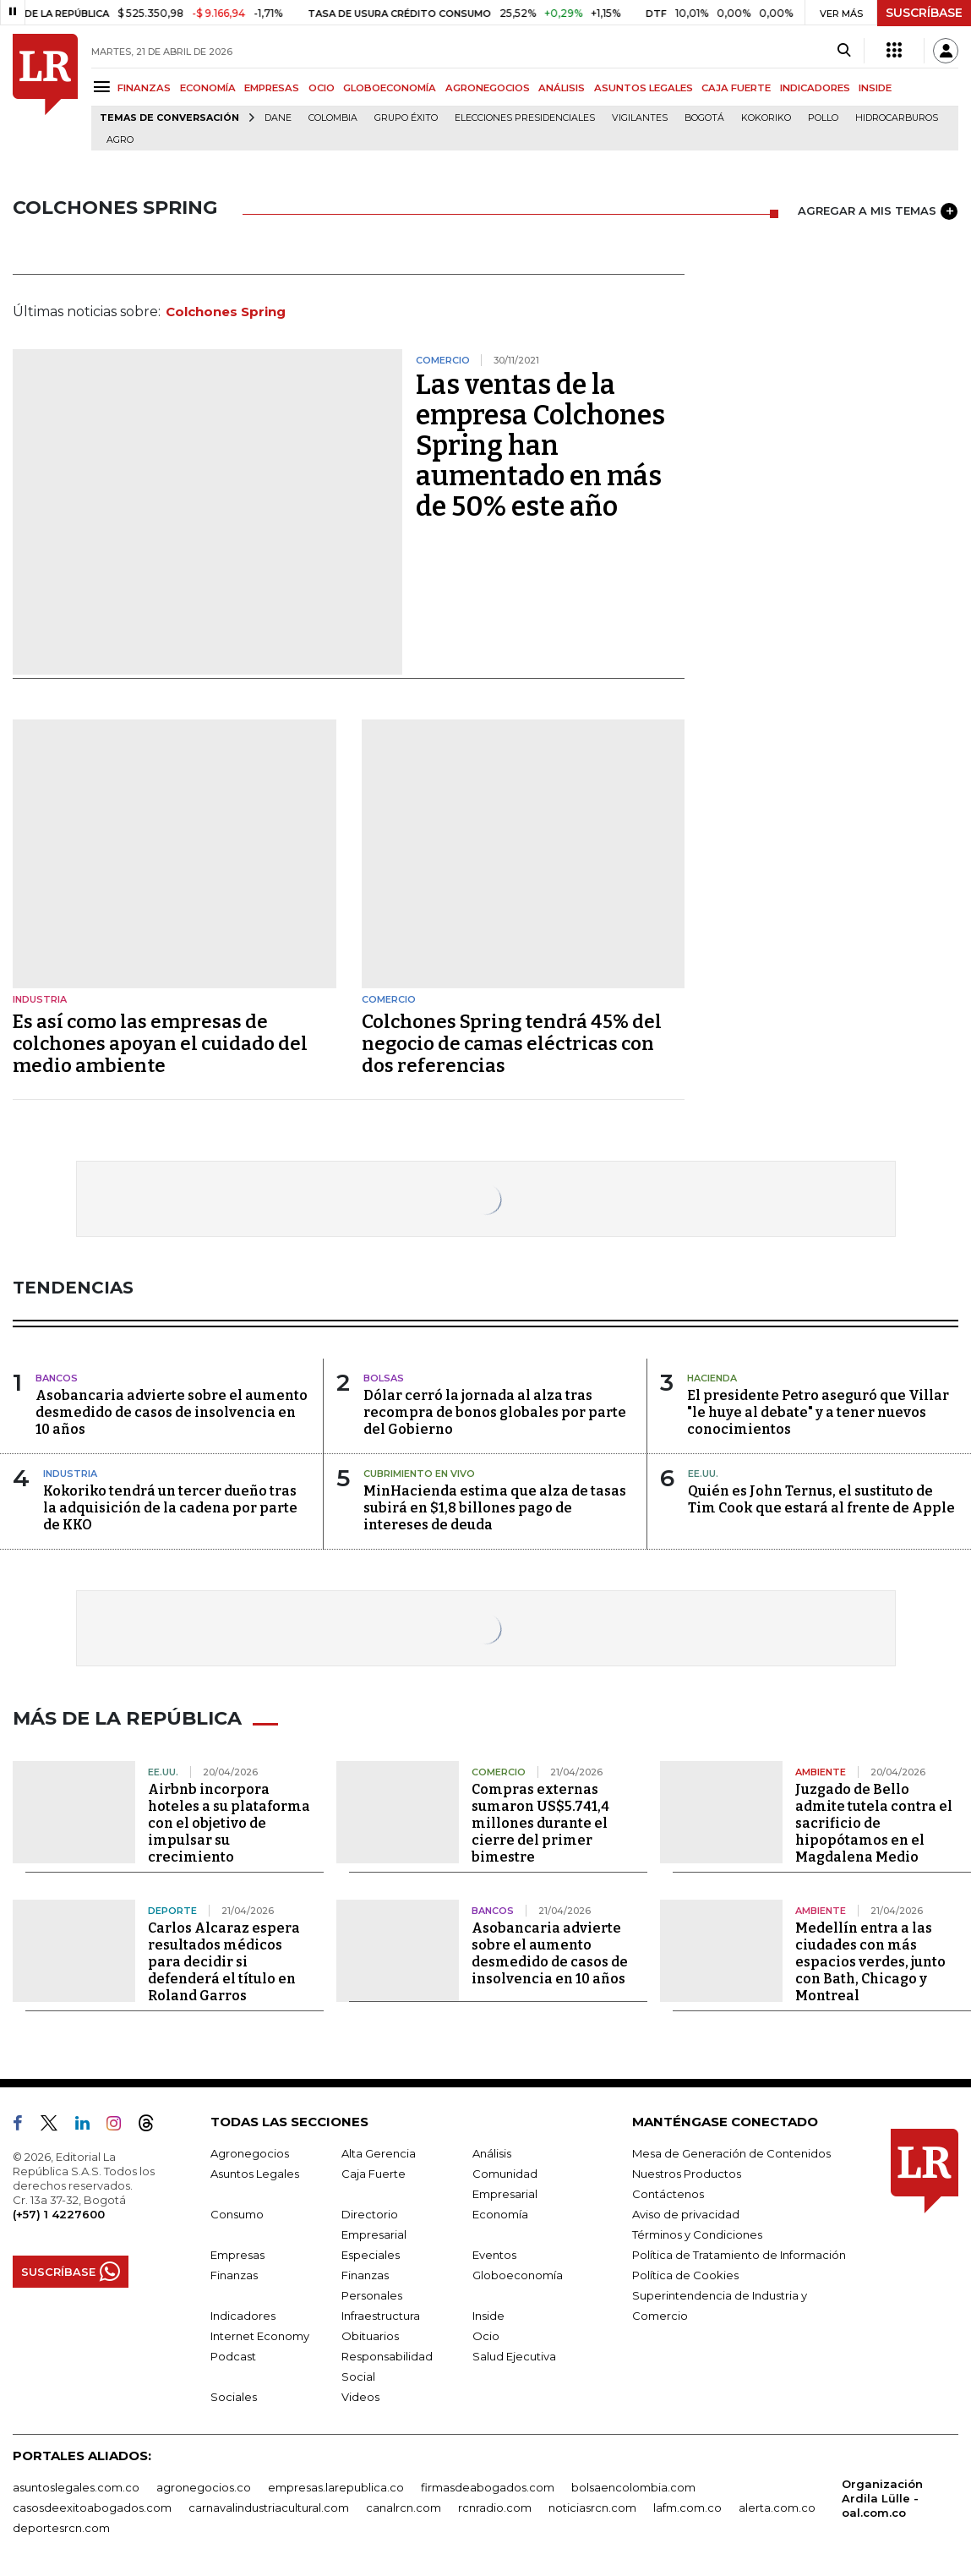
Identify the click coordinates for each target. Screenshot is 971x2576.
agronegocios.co (203, 2484)
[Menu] (104, 86)
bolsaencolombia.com (633, 2484)
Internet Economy (259, 2333)
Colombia (332, 117)
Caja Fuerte (373, 2171)
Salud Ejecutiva (514, 2353)
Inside (488, 2313)
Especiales (370, 2252)
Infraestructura (380, 2313)
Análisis (491, 2151)
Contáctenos (668, 2191)
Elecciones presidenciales (525, 117)
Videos (360, 2394)
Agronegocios (249, 2151)
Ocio (485, 2333)
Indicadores (242, 2313)
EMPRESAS (271, 88)
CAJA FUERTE (736, 88)
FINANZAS (144, 88)
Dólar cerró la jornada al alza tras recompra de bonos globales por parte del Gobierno (494, 1412)
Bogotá (704, 117)
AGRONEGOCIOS (487, 88)
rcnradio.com (495, 2505)
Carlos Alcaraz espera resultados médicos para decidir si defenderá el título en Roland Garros (224, 1959)
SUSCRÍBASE (924, 12)
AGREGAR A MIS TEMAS (877, 211)
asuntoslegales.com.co (76, 2484)
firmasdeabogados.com (487, 2484)
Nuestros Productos (686, 2171)
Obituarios (370, 2333)
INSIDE (875, 88)
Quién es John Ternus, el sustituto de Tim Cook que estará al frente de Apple (821, 1499)
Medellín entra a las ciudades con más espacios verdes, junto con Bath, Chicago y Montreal (870, 1959)
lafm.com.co (687, 2505)
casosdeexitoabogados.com (92, 2505)
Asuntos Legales (254, 2171)
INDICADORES (815, 88)
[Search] (843, 50)
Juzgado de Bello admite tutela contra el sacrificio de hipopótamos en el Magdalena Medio (873, 1820)
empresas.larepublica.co (336, 2484)
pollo (823, 117)
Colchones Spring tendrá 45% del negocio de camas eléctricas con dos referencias (512, 1043)
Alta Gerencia (378, 2151)
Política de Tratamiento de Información (739, 2252)
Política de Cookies (685, 2272)
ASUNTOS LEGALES (643, 88)
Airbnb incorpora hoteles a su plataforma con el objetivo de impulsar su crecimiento (229, 1820)
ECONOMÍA (208, 88)
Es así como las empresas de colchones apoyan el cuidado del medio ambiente (160, 1043)
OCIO (321, 88)
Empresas (237, 2252)
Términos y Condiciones (697, 2232)
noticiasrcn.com (592, 2505)
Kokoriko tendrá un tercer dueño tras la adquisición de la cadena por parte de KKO (170, 1508)
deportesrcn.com (61, 2525)
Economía (500, 2211)
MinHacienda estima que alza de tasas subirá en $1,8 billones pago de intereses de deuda (494, 1508)
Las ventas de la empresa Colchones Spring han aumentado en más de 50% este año (540, 445)
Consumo (237, 2211)
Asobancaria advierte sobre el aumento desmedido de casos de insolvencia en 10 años (171, 1412)
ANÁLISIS (561, 88)
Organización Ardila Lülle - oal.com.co (882, 2496)
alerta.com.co (777, 2505)
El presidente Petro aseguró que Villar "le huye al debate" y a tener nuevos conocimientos (818, 1412)
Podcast (233, 2353)
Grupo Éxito (406, 117)
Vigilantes (640, 117)
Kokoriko (766, 117)
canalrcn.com (403, 2505)
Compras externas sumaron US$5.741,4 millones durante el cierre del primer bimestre (540, 1820)
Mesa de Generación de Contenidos (731, 2151)
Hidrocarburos (896, 117)
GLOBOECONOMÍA (389, 88)
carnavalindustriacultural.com (268, 2505)
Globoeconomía (517, 2272)
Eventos (494, 2252)
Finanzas (234, 2272)
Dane (278, 117)
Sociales (233, 2394)
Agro (120, 139)
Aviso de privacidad (685, 2211)
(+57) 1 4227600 (59, 2211)
